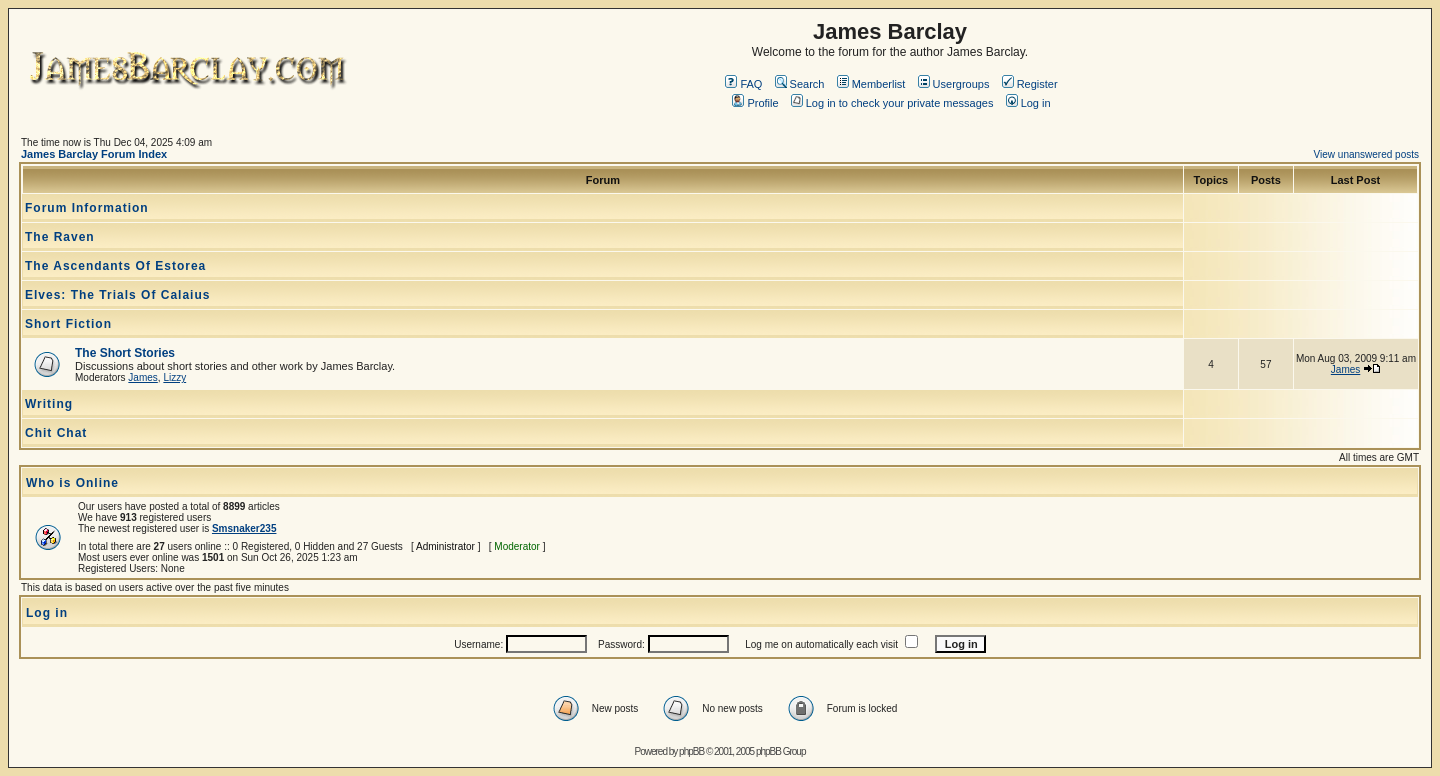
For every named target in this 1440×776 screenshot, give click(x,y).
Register (1030, 84)
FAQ (743, 84)
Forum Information (87, 208)
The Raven (60, 237)
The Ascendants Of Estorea (115, 266)
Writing (49, 404)
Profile (755, 103)
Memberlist (871, 84)
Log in (1028, 103)
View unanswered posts (1366, 154)
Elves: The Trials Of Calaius (117, 295)
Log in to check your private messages (892, 103)
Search (800, 84)
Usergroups (954, 84)
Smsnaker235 (244, 528)
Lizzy (174, 377)
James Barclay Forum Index (94, 154)
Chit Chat (56, 433)
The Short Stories (125, 353)
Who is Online (72, 483)
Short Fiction (68, 324)
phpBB (691, 751)
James (142, 377)
